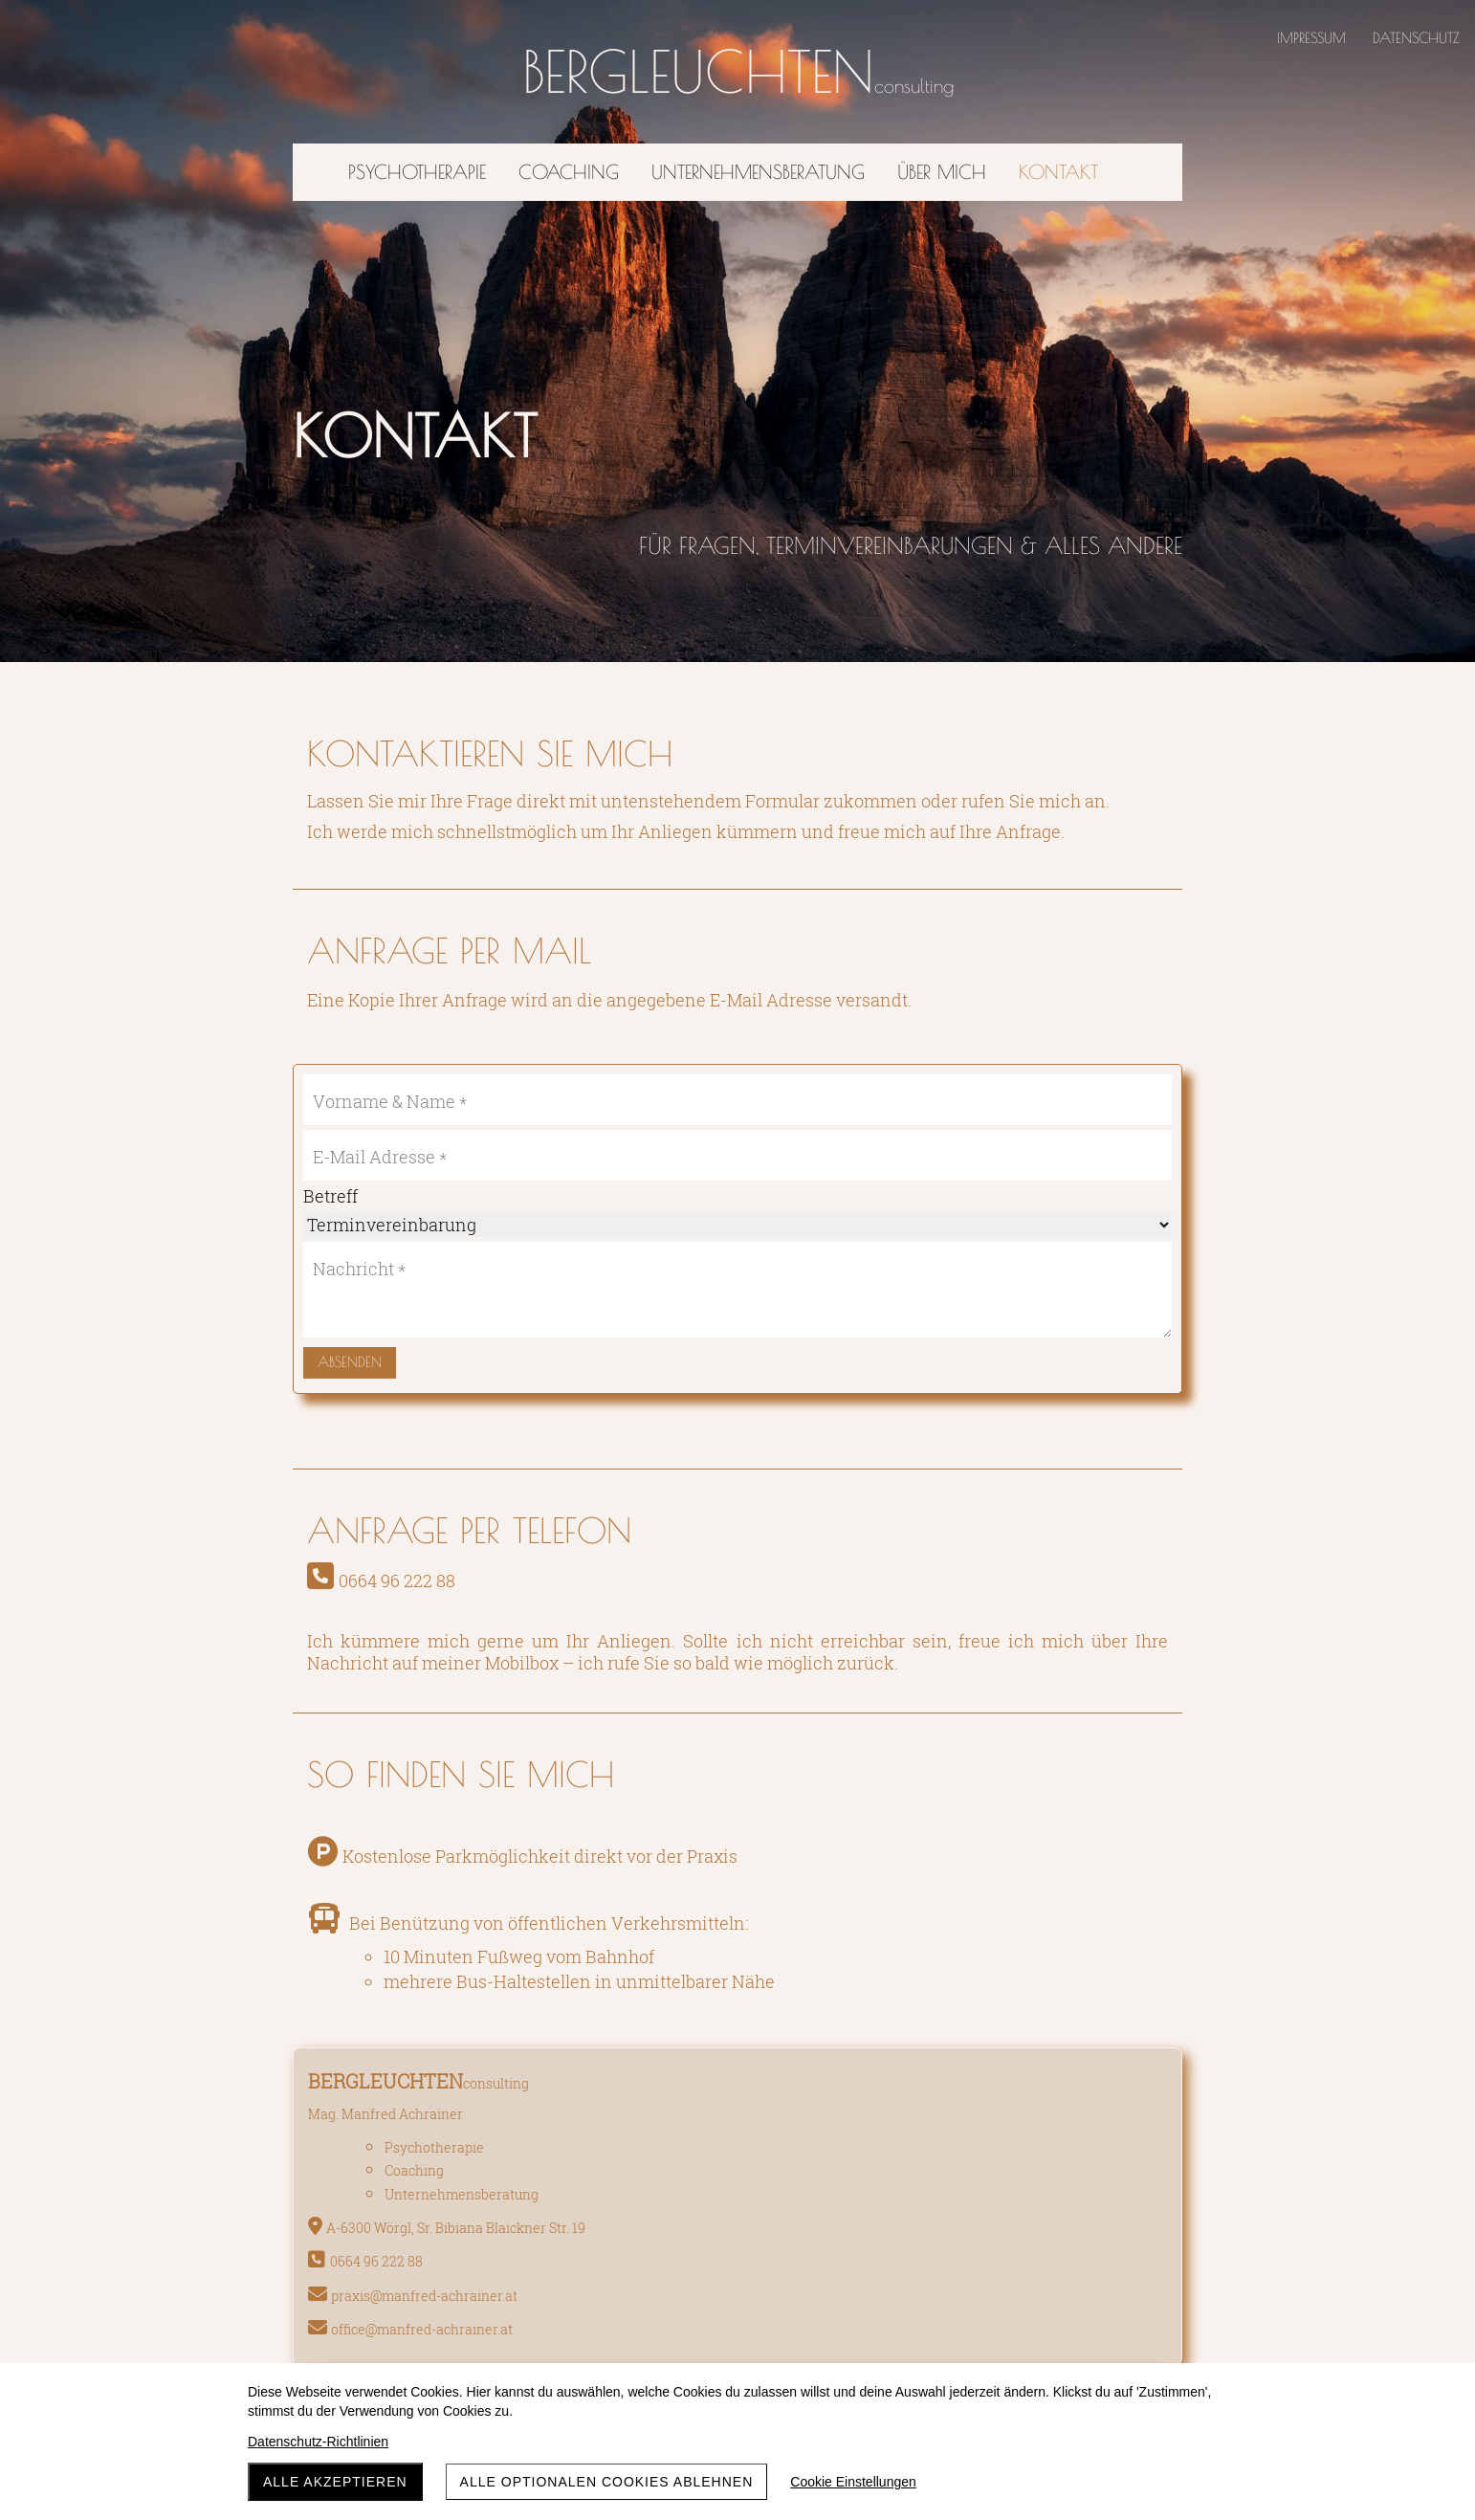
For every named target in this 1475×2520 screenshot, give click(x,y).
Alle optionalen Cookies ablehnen (607, 2481)
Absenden (350, 1362)
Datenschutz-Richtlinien (318, 2441)
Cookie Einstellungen (853, 2481)
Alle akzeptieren (335, 2481)
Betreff (330, 1196)
